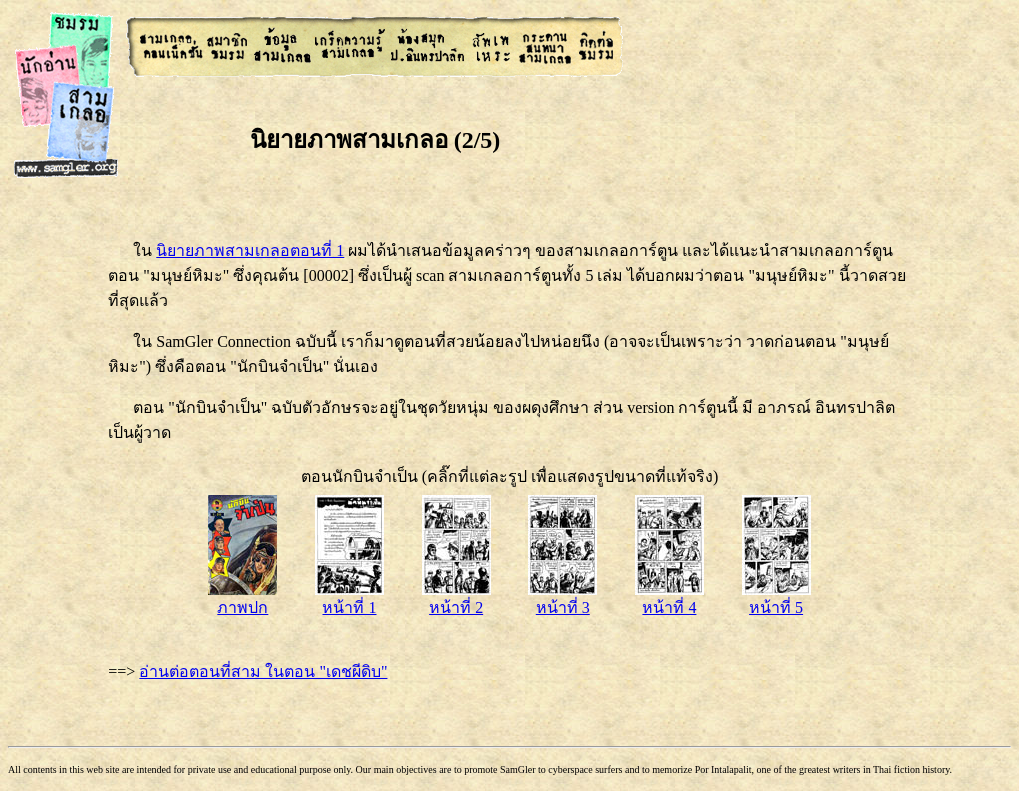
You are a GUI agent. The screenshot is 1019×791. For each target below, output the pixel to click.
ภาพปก (242, 598)
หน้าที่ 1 (349, 598)
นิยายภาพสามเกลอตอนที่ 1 (250, 250)
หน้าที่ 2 (456, 598)
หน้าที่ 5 (776, 598)
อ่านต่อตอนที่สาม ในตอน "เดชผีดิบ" (263, 671)
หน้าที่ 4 (669, 598)
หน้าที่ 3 (562, 598)
